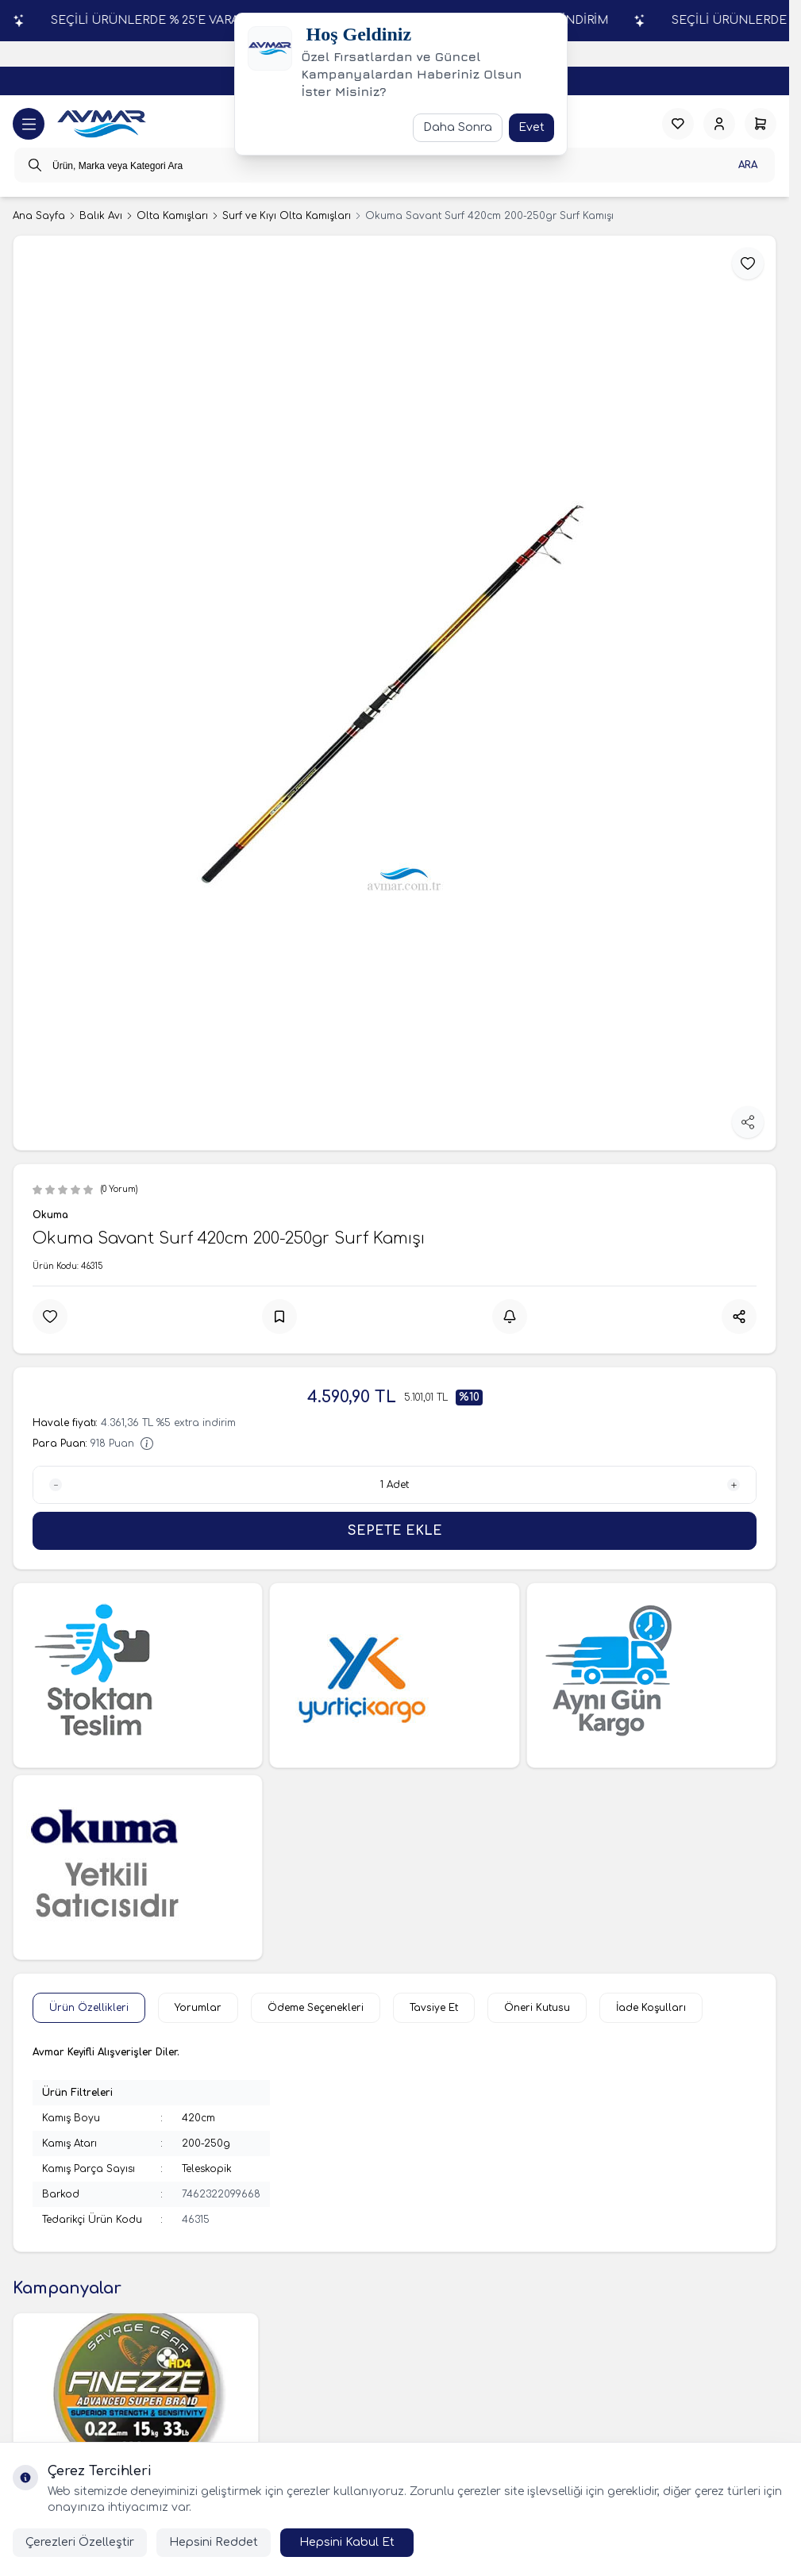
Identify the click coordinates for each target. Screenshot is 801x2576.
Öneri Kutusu (537, 2007)
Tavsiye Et (434, 2007)
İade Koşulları (651, 2007)
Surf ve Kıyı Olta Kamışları (286, 215)
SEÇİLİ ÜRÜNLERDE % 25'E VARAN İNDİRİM (586, 20)
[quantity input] (394, 1485)
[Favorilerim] (678, 124)
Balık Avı (100, 215)
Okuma (50, 1215)
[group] (394, 693)
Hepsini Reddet (213, 2542)
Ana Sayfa (39, 215)
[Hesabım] (719, 124)
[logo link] (101, 124)
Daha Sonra (457, 127)
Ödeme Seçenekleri (316, 2007)
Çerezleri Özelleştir (79, 2542)
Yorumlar (198, 2007)
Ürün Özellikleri (89, 2007)
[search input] (394, 165)
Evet (531, 127)
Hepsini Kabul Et (347, 2542)
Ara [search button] (747, 165)
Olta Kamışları (172, 215)
